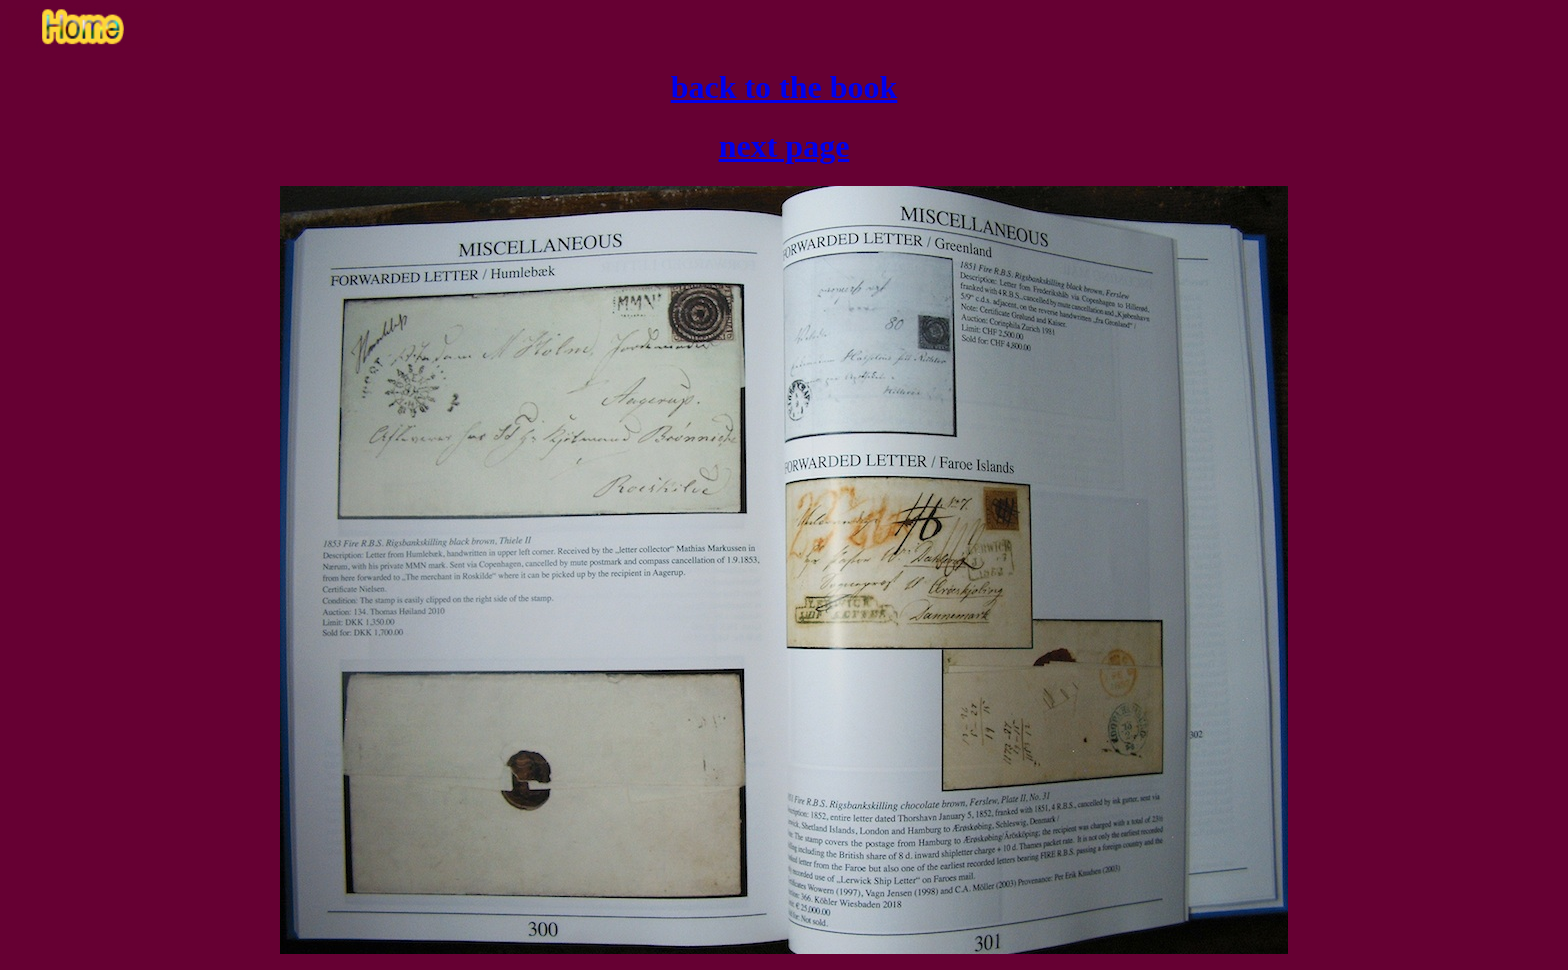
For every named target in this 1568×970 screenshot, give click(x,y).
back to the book (784, 87)
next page (784, 146)
